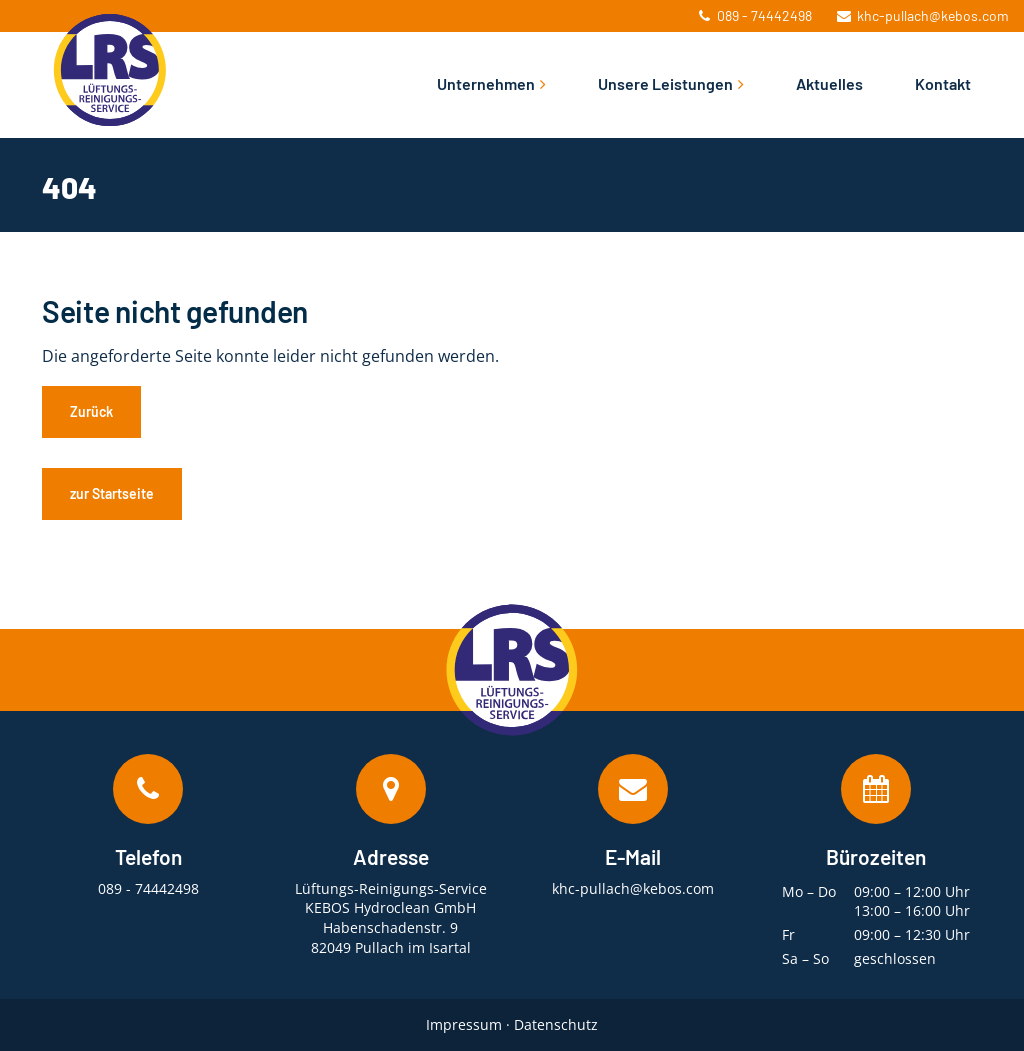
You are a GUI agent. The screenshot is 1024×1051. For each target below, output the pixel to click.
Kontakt (943, 83)
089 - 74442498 (755, 15)
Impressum (464, 1024)
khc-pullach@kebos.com (923, 15)
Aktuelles (829, 83)
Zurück (91, 411)
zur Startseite (112, 493)
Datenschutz (556, 1024)
